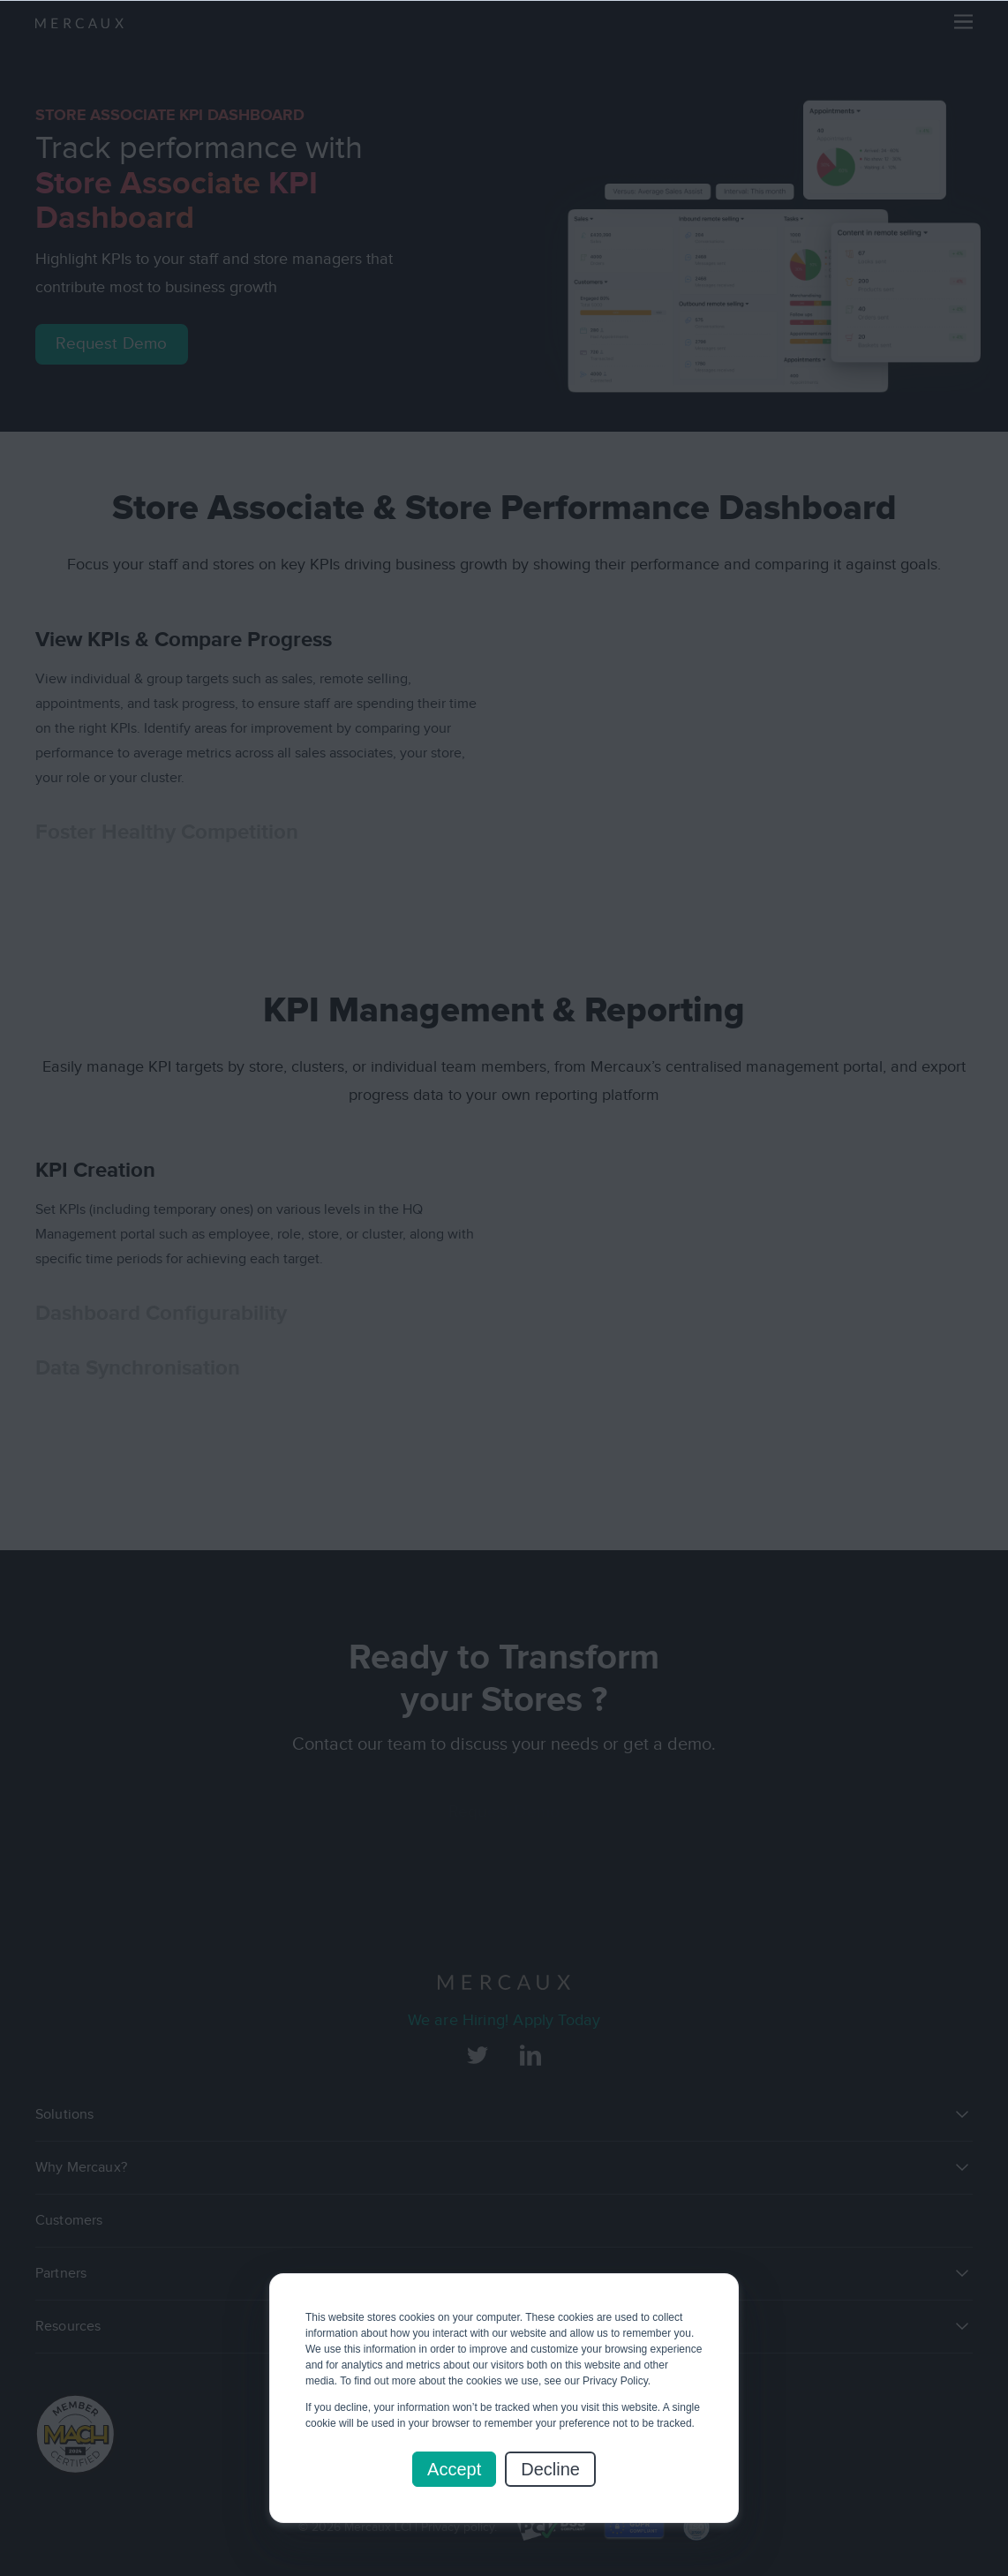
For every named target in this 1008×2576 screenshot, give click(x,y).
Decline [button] (550, 2469)
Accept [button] (454, 2469)
